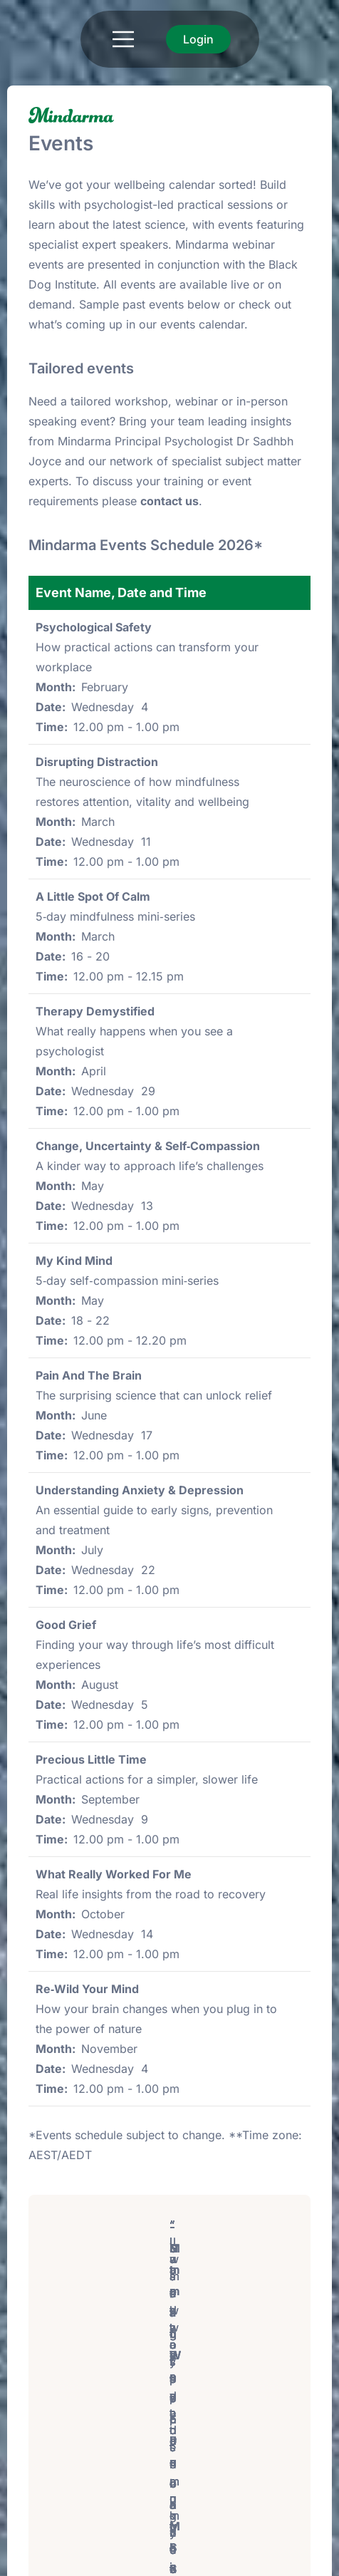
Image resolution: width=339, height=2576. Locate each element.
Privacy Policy (144, 2558)
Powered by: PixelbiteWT (254, 2559)
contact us (169, 501)
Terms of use (64, 2558)
